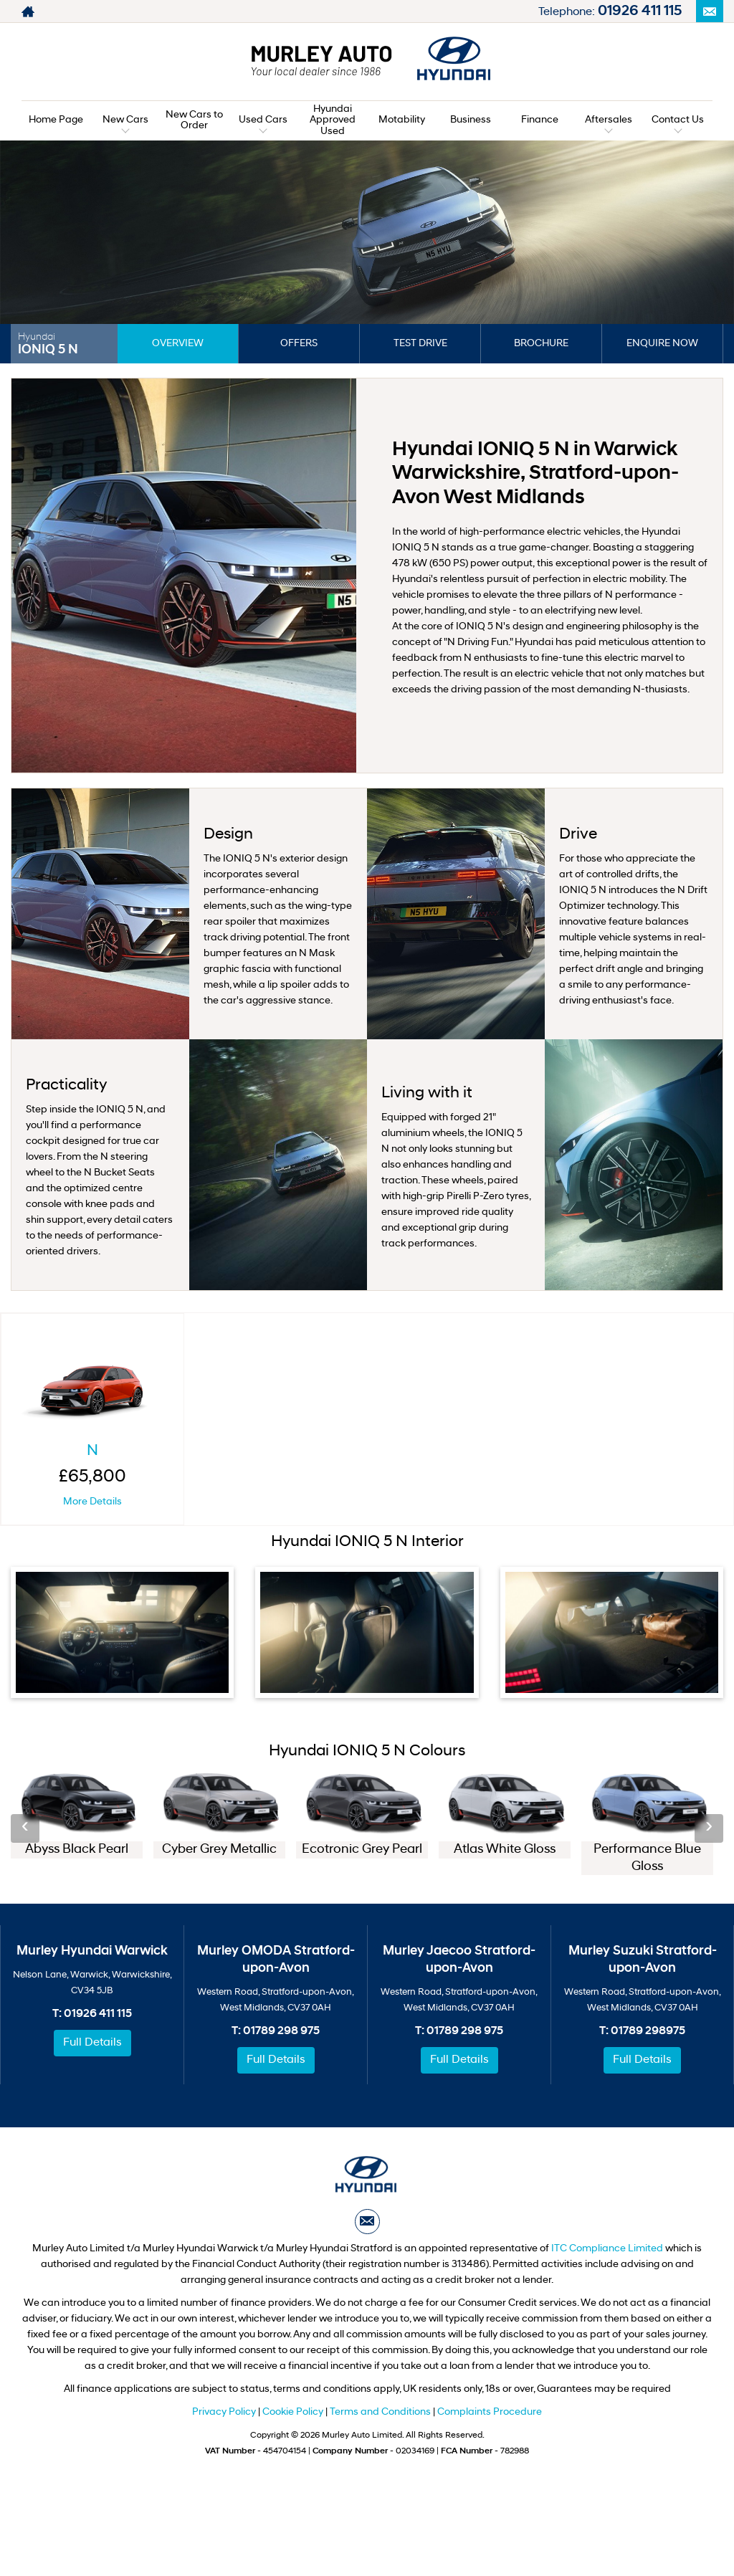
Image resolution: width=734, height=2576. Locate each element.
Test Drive (420, 343)
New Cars (125, 120)
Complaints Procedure (489, 2412)
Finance (539, 120)
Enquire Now (662, 343)
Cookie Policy (292, 2412)
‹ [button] (25, 1827)
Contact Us (678, 120)
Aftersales (608, 120)
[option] (77, 1816)
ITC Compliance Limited (607, 2248)
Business (470, 120)
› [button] (708, 1827)
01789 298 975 (281, 2031)
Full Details (92, 2042)
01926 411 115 (640, 11)
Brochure (541, 343)
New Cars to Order (194, 120)
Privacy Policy (224, 2412)
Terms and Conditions (380, 2412)
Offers (299, 343)
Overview (178, 343)
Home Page (56, 120)
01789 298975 (648, 2031)
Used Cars (263, 120)
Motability (401, 120)
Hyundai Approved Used (333, 120)
